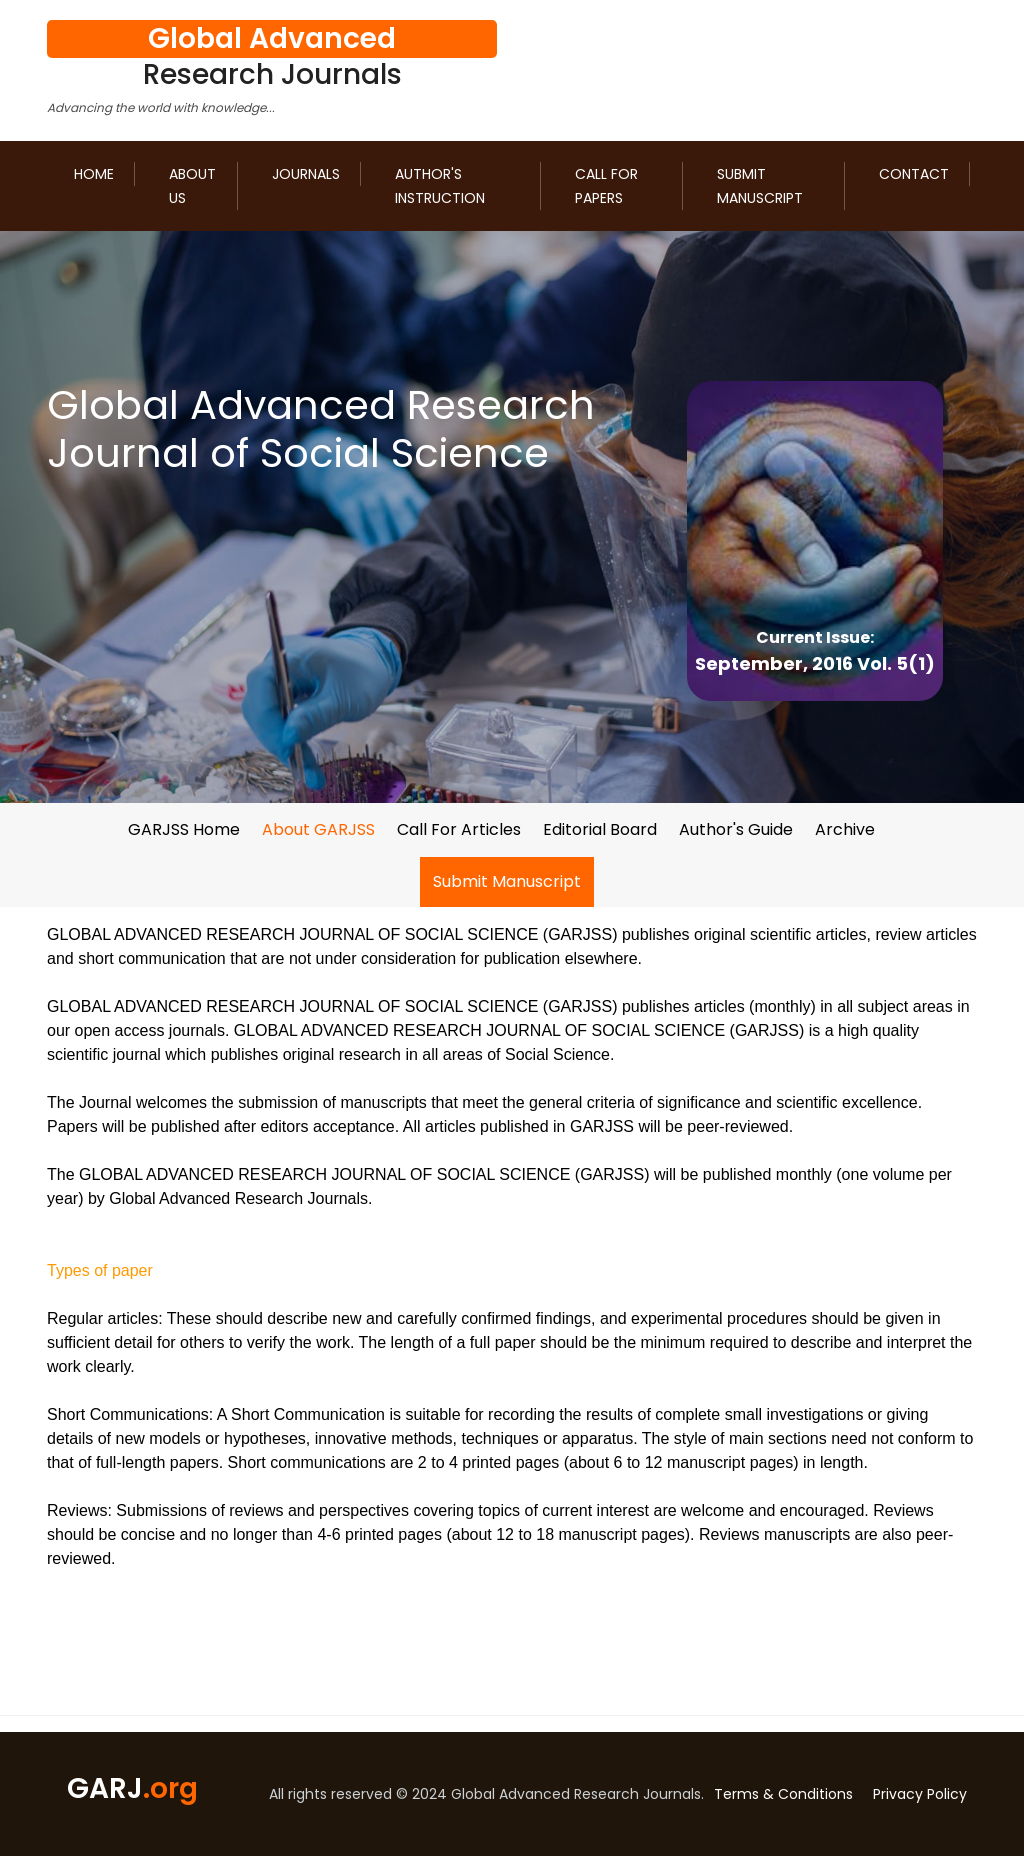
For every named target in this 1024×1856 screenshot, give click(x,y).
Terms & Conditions (783, 1794)
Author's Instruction (440, 186)
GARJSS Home (184, 829)
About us (192, 186)
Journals (306, 174)
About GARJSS (318, 829)
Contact (914, 174)
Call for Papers (606, 186)
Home (94, 174)
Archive (845, 829)
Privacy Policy (920, 1794)
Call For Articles (459, 829)
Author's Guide (736, 829)
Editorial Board (600, 829)
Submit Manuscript (760, 186)
